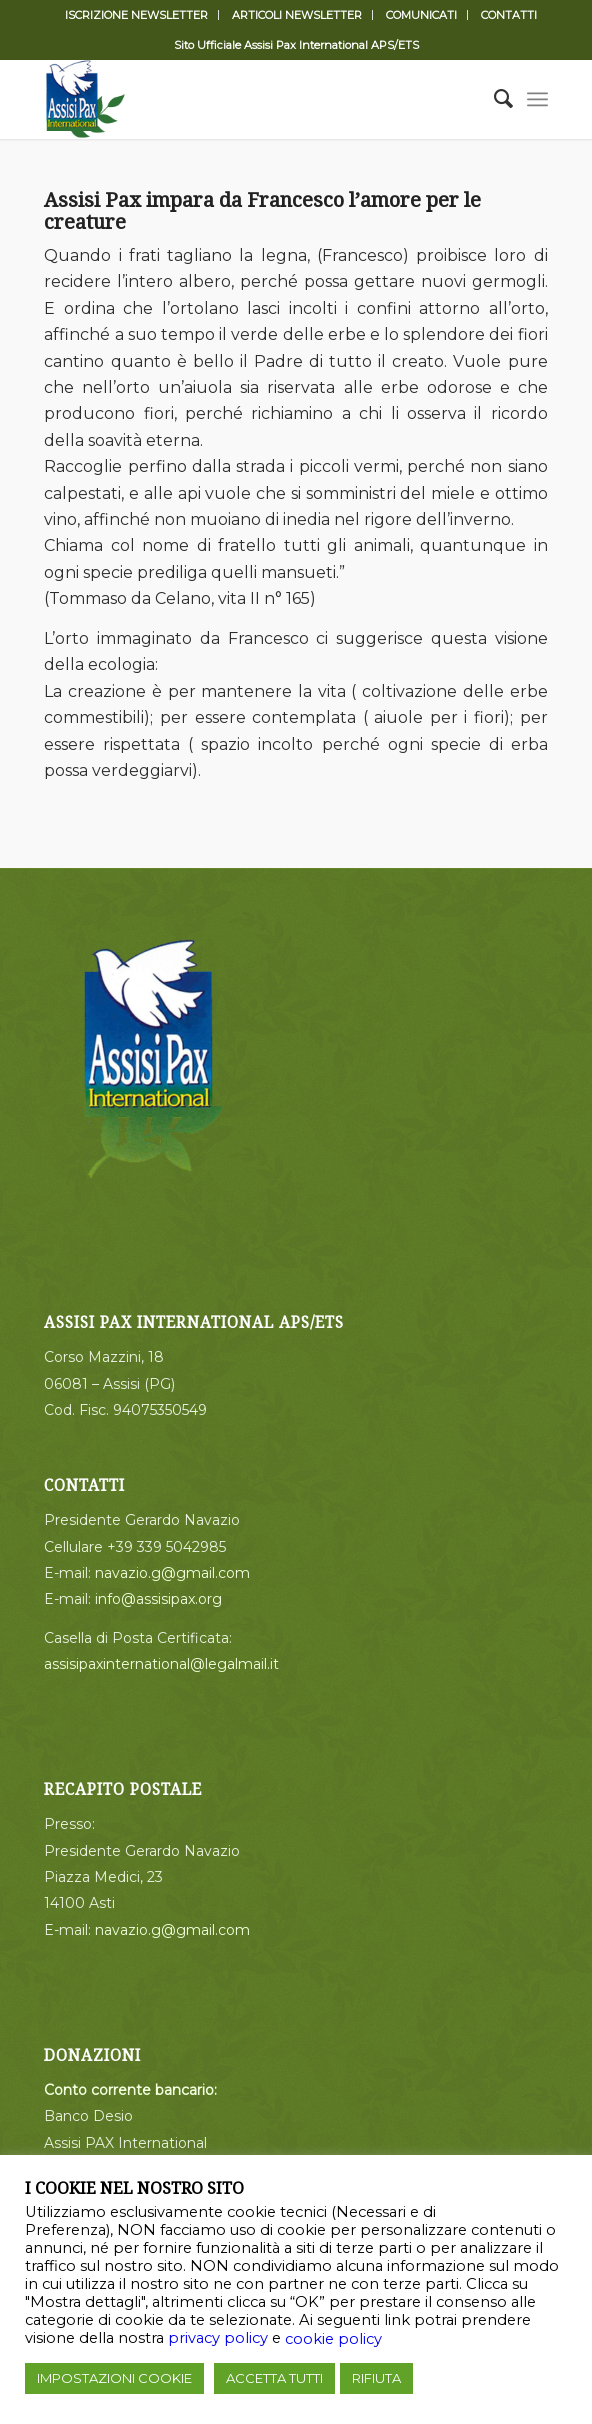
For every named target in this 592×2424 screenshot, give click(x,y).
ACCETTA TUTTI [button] (274, 2378)
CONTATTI (509, 15)
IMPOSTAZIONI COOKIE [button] (114, 2378)
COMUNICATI (421, 15)
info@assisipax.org (158, 1599)
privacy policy (218, 2338)
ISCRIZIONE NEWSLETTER (136, 15)
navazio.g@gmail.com (172, 1573)
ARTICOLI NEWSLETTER (297, 15)
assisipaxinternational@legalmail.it (161, 1664)
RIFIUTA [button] (376, 2378)
